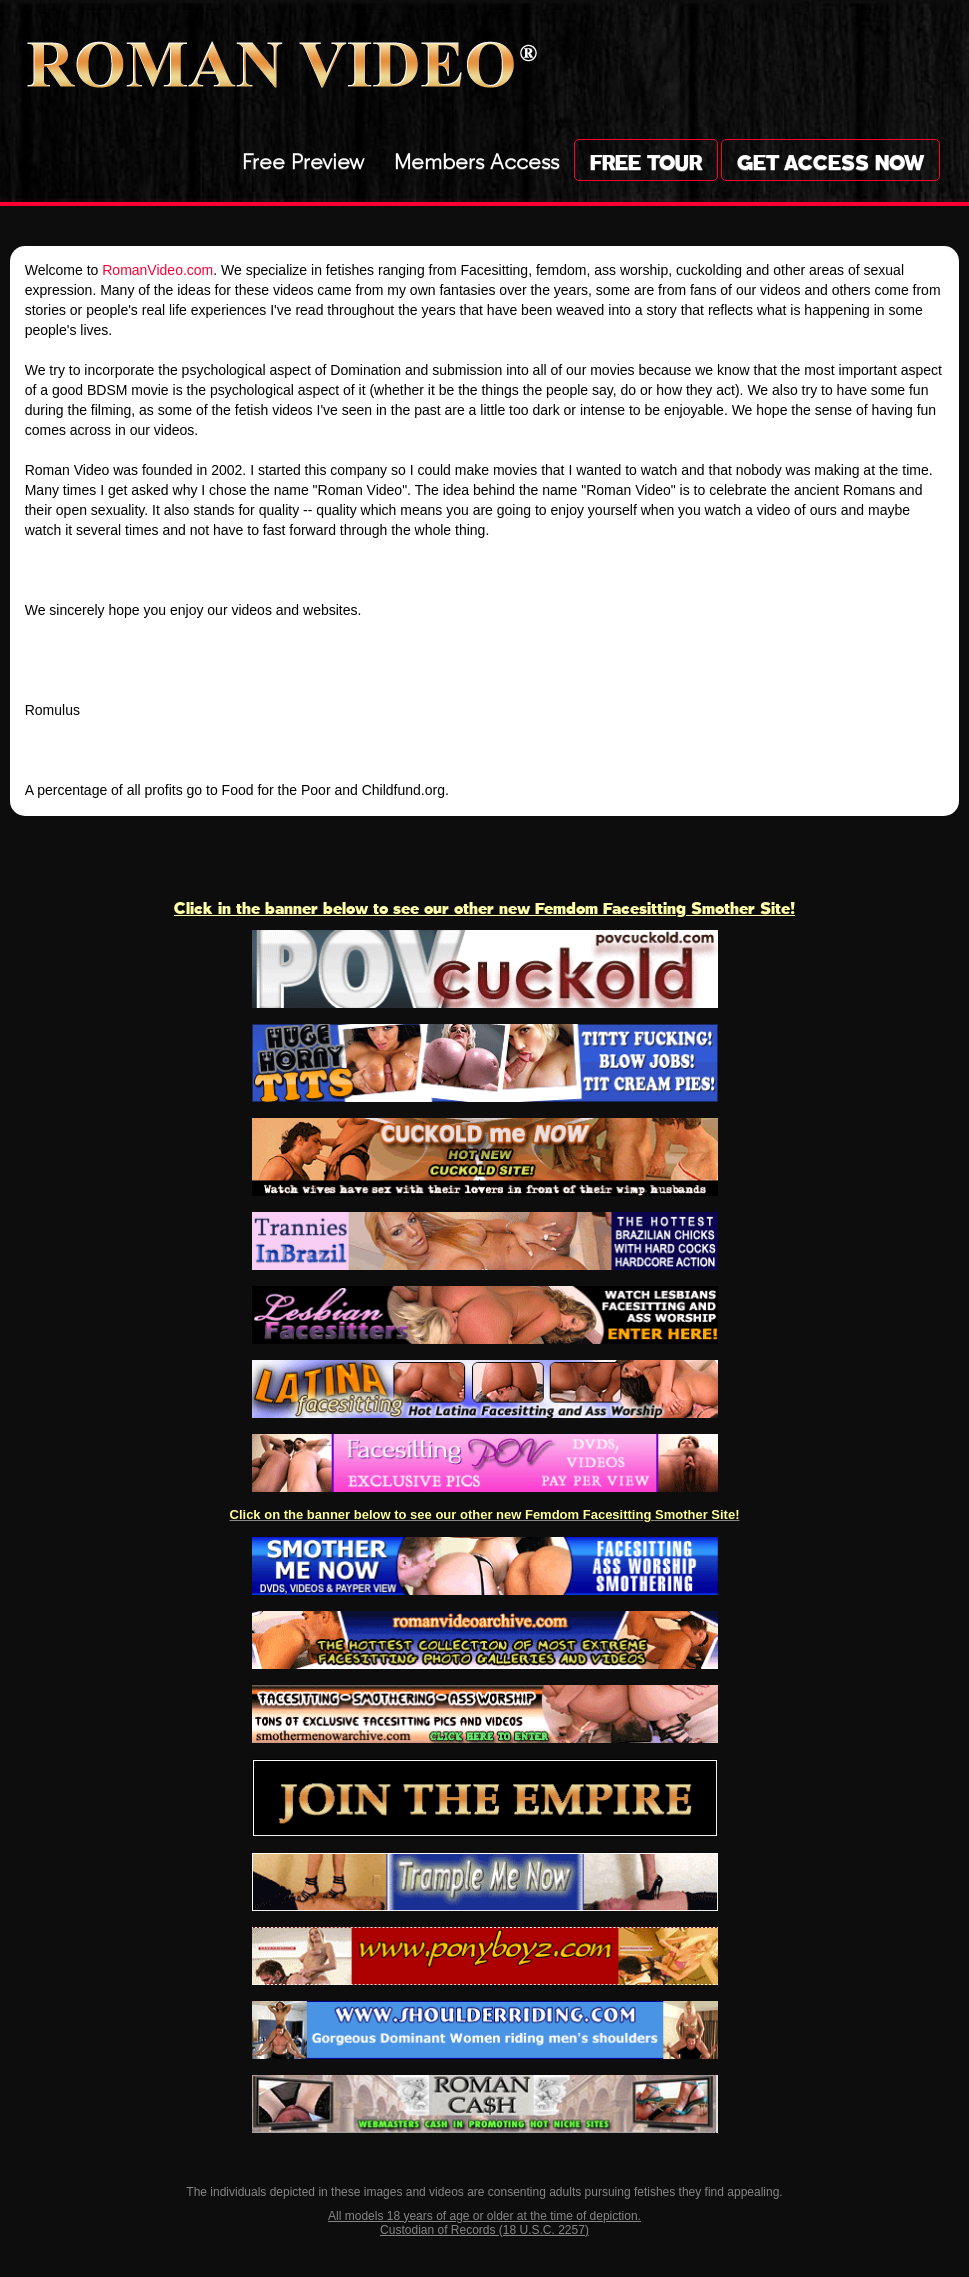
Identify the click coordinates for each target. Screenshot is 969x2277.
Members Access (476, 158)
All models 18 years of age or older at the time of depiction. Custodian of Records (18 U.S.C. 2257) (484, 2223)
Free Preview (303, 158)
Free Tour (646, 160)
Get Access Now (830, 160)
